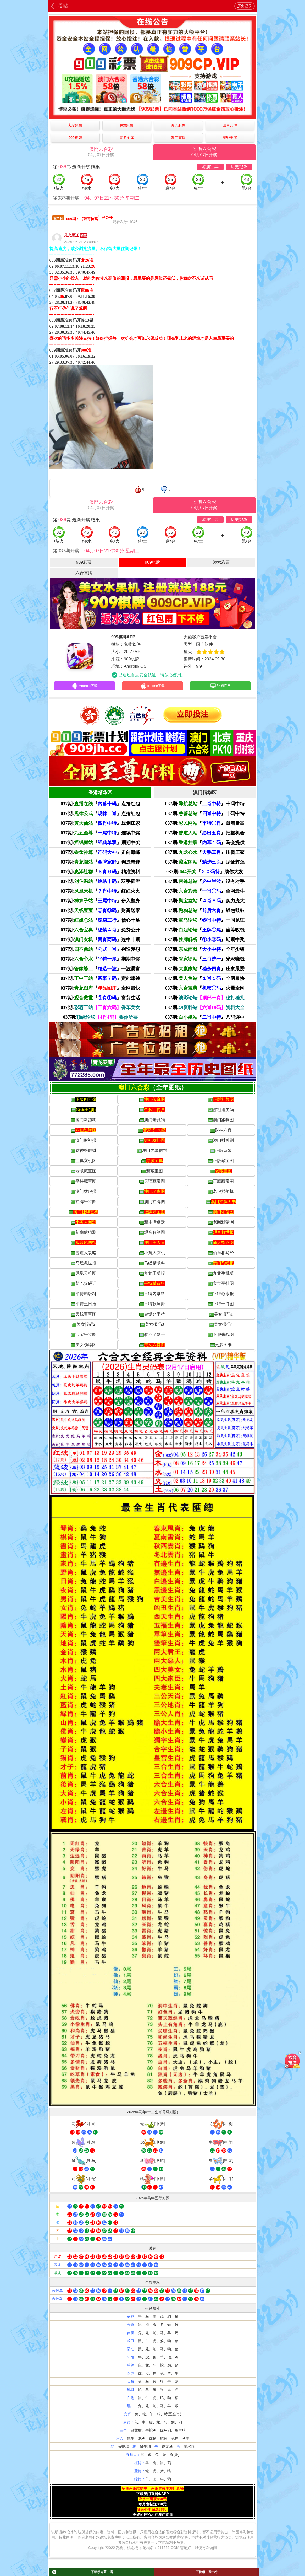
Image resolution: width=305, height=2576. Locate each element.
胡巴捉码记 (83, 1285)
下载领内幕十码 (82, 2572)
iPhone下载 (152, 686)
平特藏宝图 (83, 1183)
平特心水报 (221, 1295)
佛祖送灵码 (221, 1111)
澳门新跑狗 (83, 1121)
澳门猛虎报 (83, 1193)
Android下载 (84, 686)
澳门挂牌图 (152, 1203)
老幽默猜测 (221, 1223)
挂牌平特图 (83, 1203)
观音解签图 (152, 1234)
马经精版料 (152, 1264)
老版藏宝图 (83, 1172)
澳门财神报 (83, 1142)
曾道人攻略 (83, 1254)
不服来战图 (221, 1336)
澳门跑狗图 (221, 1121)
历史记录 (244, 6)
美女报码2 (83, 1326)
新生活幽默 (152, 1223)
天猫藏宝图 (152, 1183)
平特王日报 (83, 1305)
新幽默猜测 (83, 1234)
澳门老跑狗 (152, 1121)
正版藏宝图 (221, 1162)
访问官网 (220, 686)
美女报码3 (152, 1326)
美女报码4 (221, 1326)
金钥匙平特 (152, 1315)
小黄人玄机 (152, 1254)
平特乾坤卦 (152, 1305)
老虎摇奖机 (221, 1193)
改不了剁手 (152, 1336)
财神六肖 (221, 1131)
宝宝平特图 (221, 1285)
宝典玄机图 (83, 1162)
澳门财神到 (221, 1142)
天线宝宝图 (83, 1315)
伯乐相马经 (221, 1254)
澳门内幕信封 (152, 1152)
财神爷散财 (83, 1152)
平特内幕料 (152, 1295)
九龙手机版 (221, 1275)
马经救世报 (83, 1264)
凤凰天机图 (83, 1275)
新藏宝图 (152, 1172)
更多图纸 (221, 1346)
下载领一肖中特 (207, 2572)
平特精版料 (83, 1295)
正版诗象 (221, 1152)
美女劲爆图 (83, 1346)
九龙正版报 (152, 1275)
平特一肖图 (221, 1305)
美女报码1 (221, 1315)
